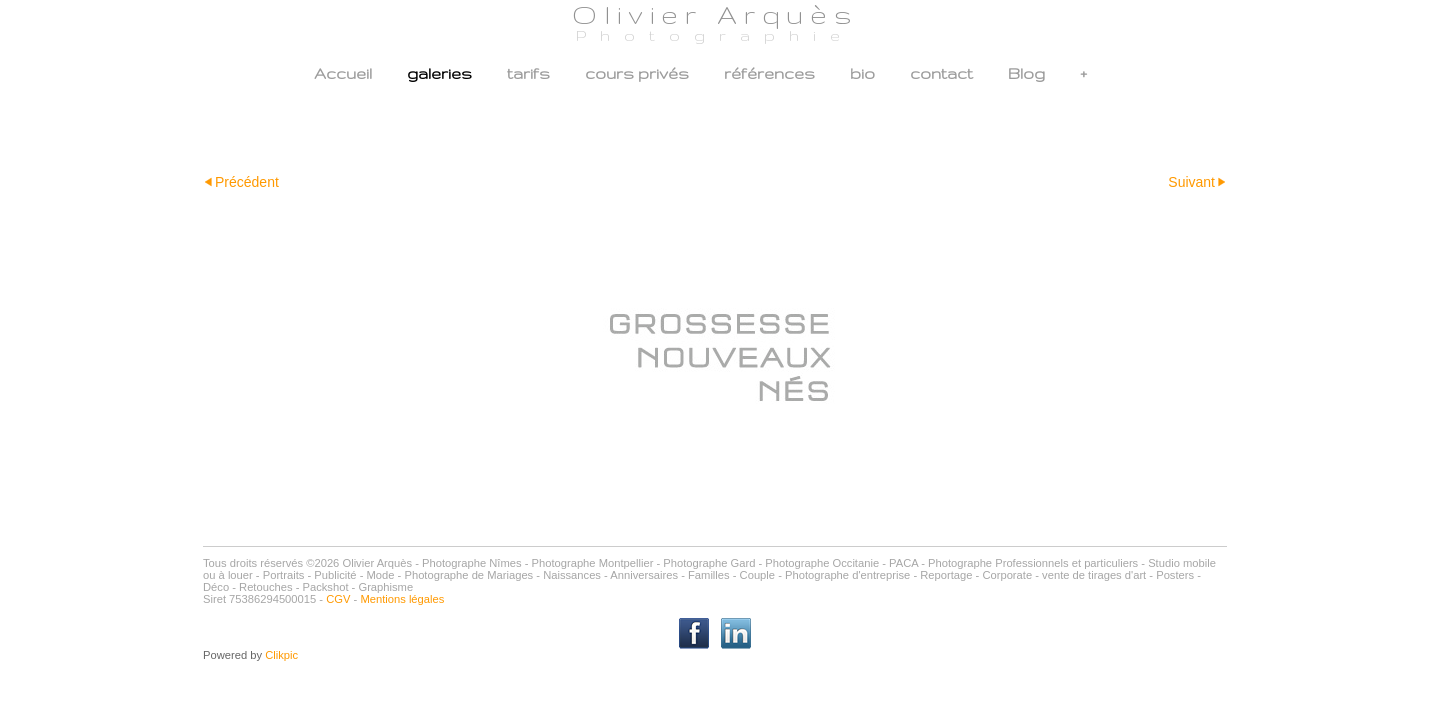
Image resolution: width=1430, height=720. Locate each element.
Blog (1026, 73)
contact (941, 73)
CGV (338, 599)
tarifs (528, 73)
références (769, 73)
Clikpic (281, 655)
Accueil (343, 73)
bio (862, 73)
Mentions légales (402, 599)
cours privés (637, 73)
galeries (439, 73)
